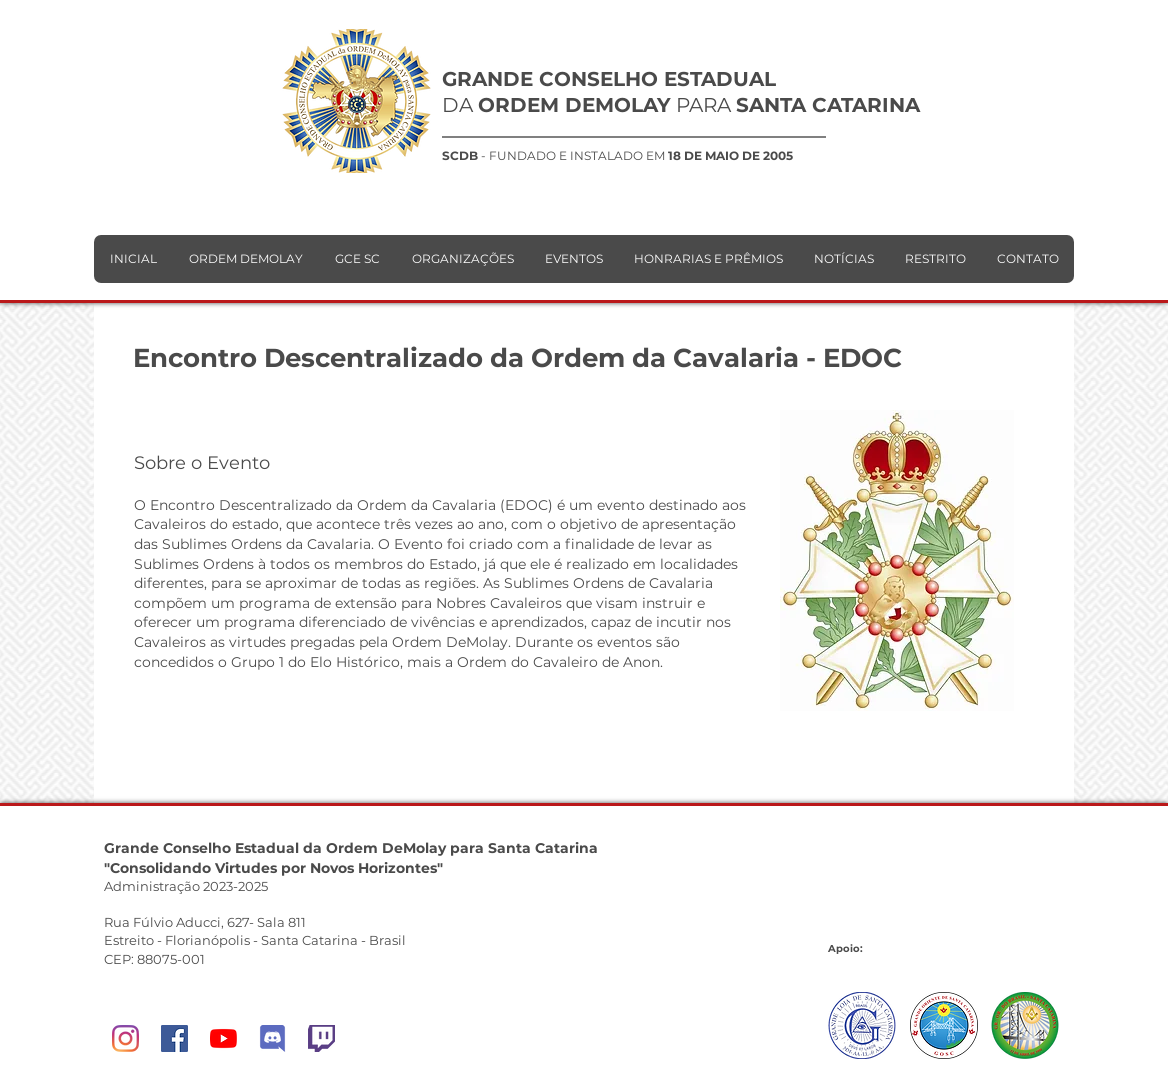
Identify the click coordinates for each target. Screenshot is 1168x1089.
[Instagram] (125, 1038)
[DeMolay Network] (272, 1038)
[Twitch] (321, 1038)
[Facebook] (174, 1038)
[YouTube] (223, 1038)
